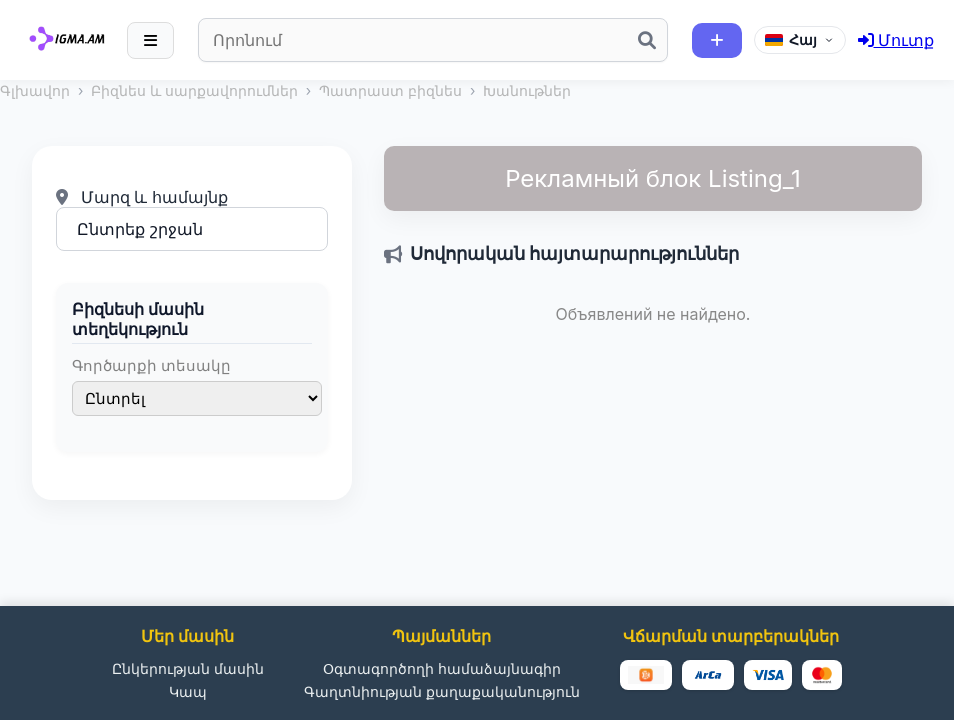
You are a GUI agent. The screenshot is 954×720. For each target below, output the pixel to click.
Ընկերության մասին (188, 668)
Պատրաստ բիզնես (390, 90)
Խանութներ (527, 90)
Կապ (188, 691)
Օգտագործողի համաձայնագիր (442, 668)
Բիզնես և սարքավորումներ (194, 90)
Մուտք (896, 40)
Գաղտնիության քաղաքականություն (442, 691)
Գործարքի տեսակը (151, 365)
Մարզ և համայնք (142, 197)
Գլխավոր (35, 90)
